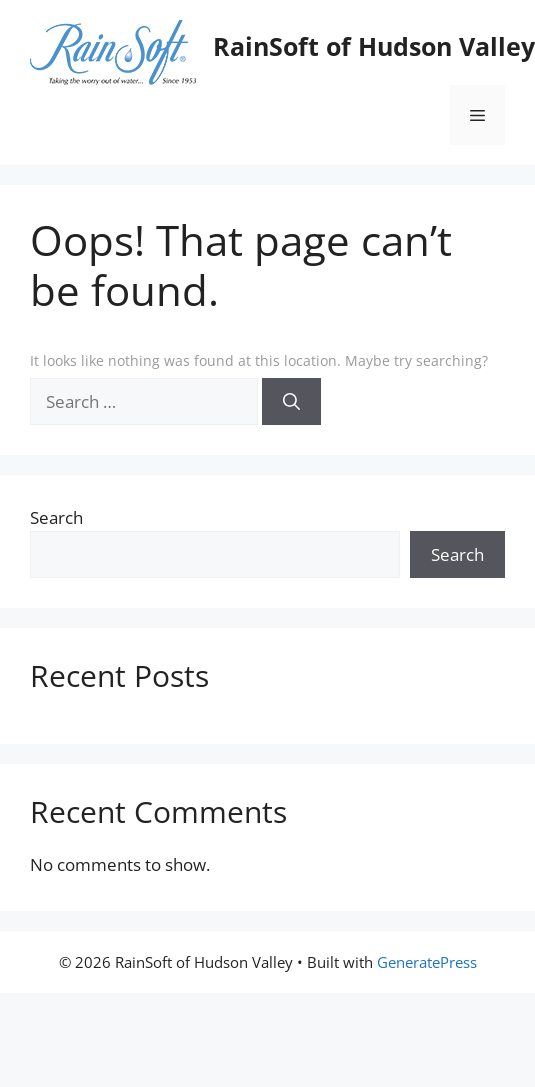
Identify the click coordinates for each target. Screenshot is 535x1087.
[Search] (291, 402)
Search (56, 517)
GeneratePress (427, 962)
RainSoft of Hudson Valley (374, 46)
